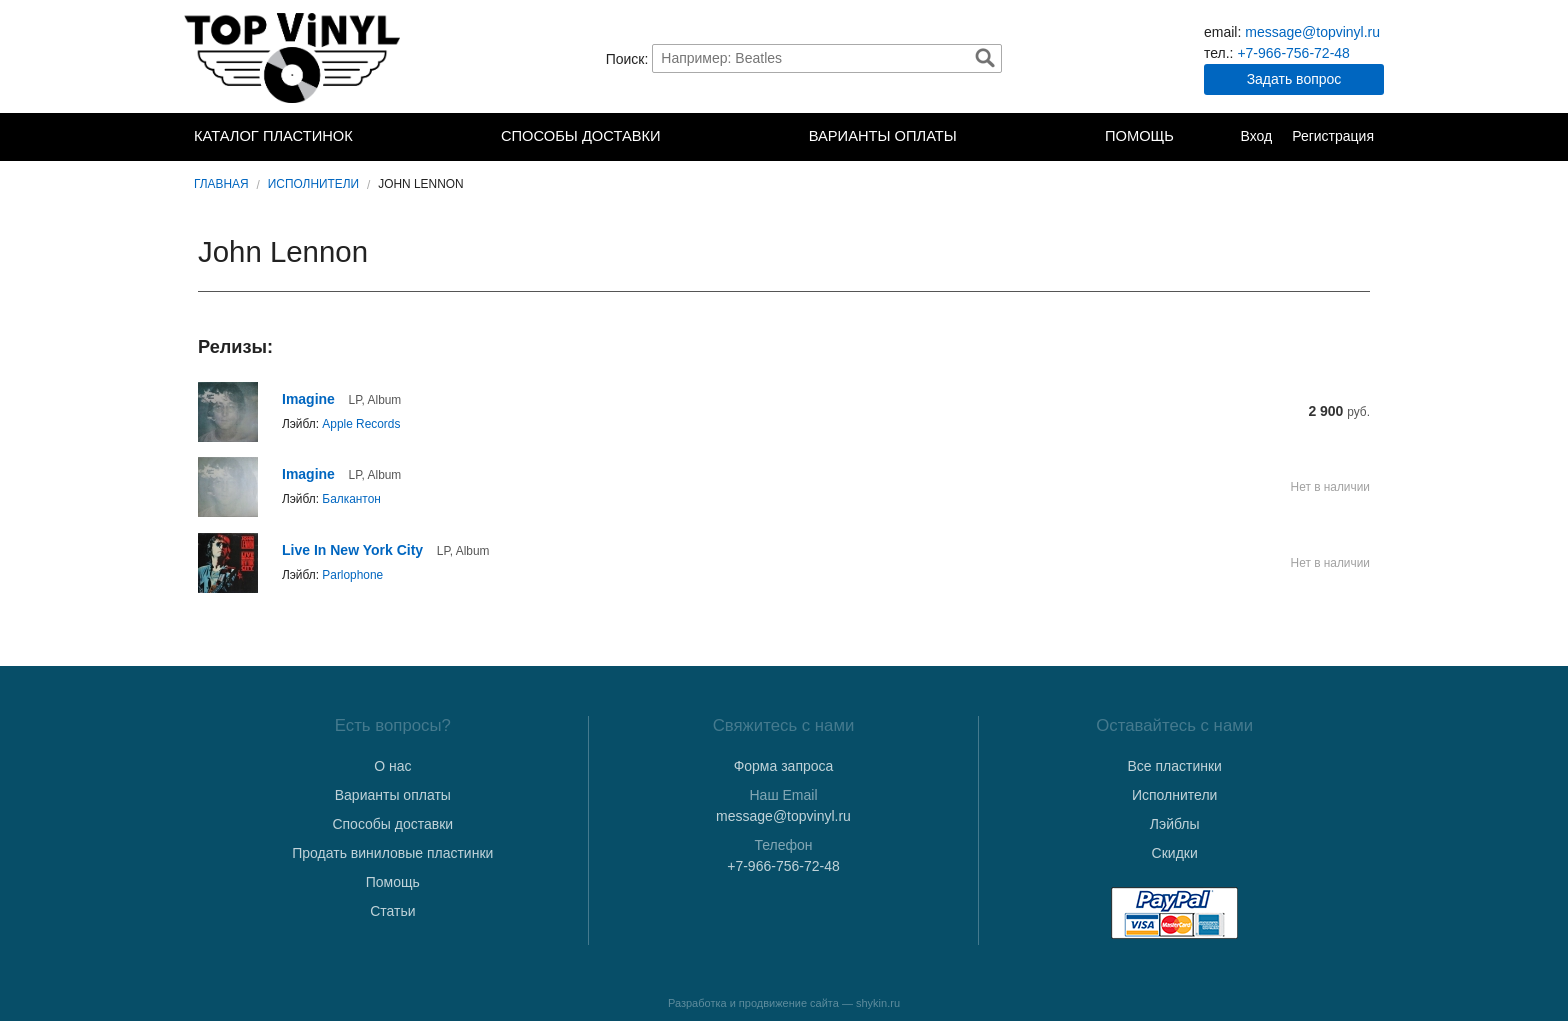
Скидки (1175, 853)
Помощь (1139, 136)
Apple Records (361, 424)
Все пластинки (1174, 766)
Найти (985, 58)
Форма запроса (784, 766)
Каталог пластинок (273, 136)
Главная (221, 184)
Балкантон (351, 499)
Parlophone (352, 575)
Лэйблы (1175, 824)
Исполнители (313, 184)
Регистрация (1333, 136)
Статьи (392, 911)
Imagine (308, 399)
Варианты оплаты (883, 136)
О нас (392, 766)
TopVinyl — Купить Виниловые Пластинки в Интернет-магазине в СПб (294, 58)
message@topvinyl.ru (1312, 32)
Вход (1256, 136)
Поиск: (627, 58)
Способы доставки (581, 136)
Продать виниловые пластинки (392, 853)
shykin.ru (878, 1003)
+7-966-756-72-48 (1293, 53)
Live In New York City (352, 550)
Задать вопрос (1294, 79)
